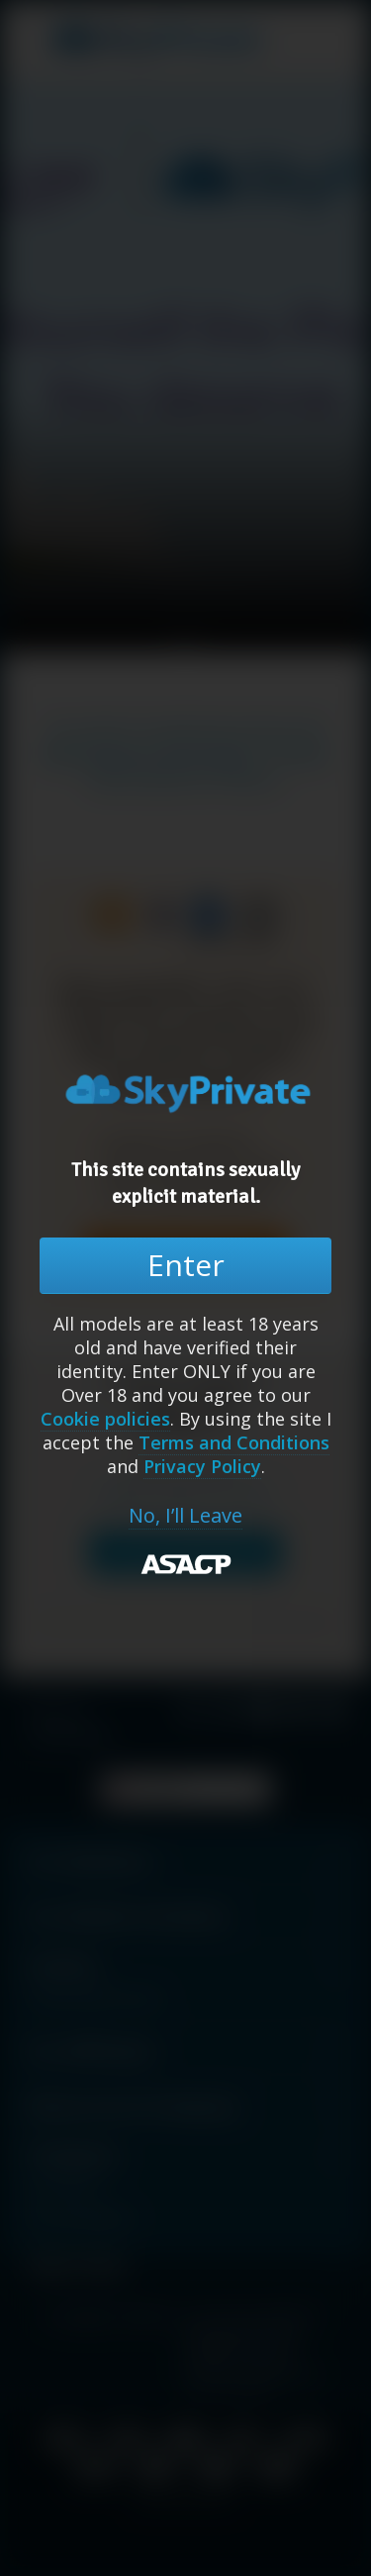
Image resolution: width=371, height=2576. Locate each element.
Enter (186, 1264)
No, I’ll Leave (185, 1516)
